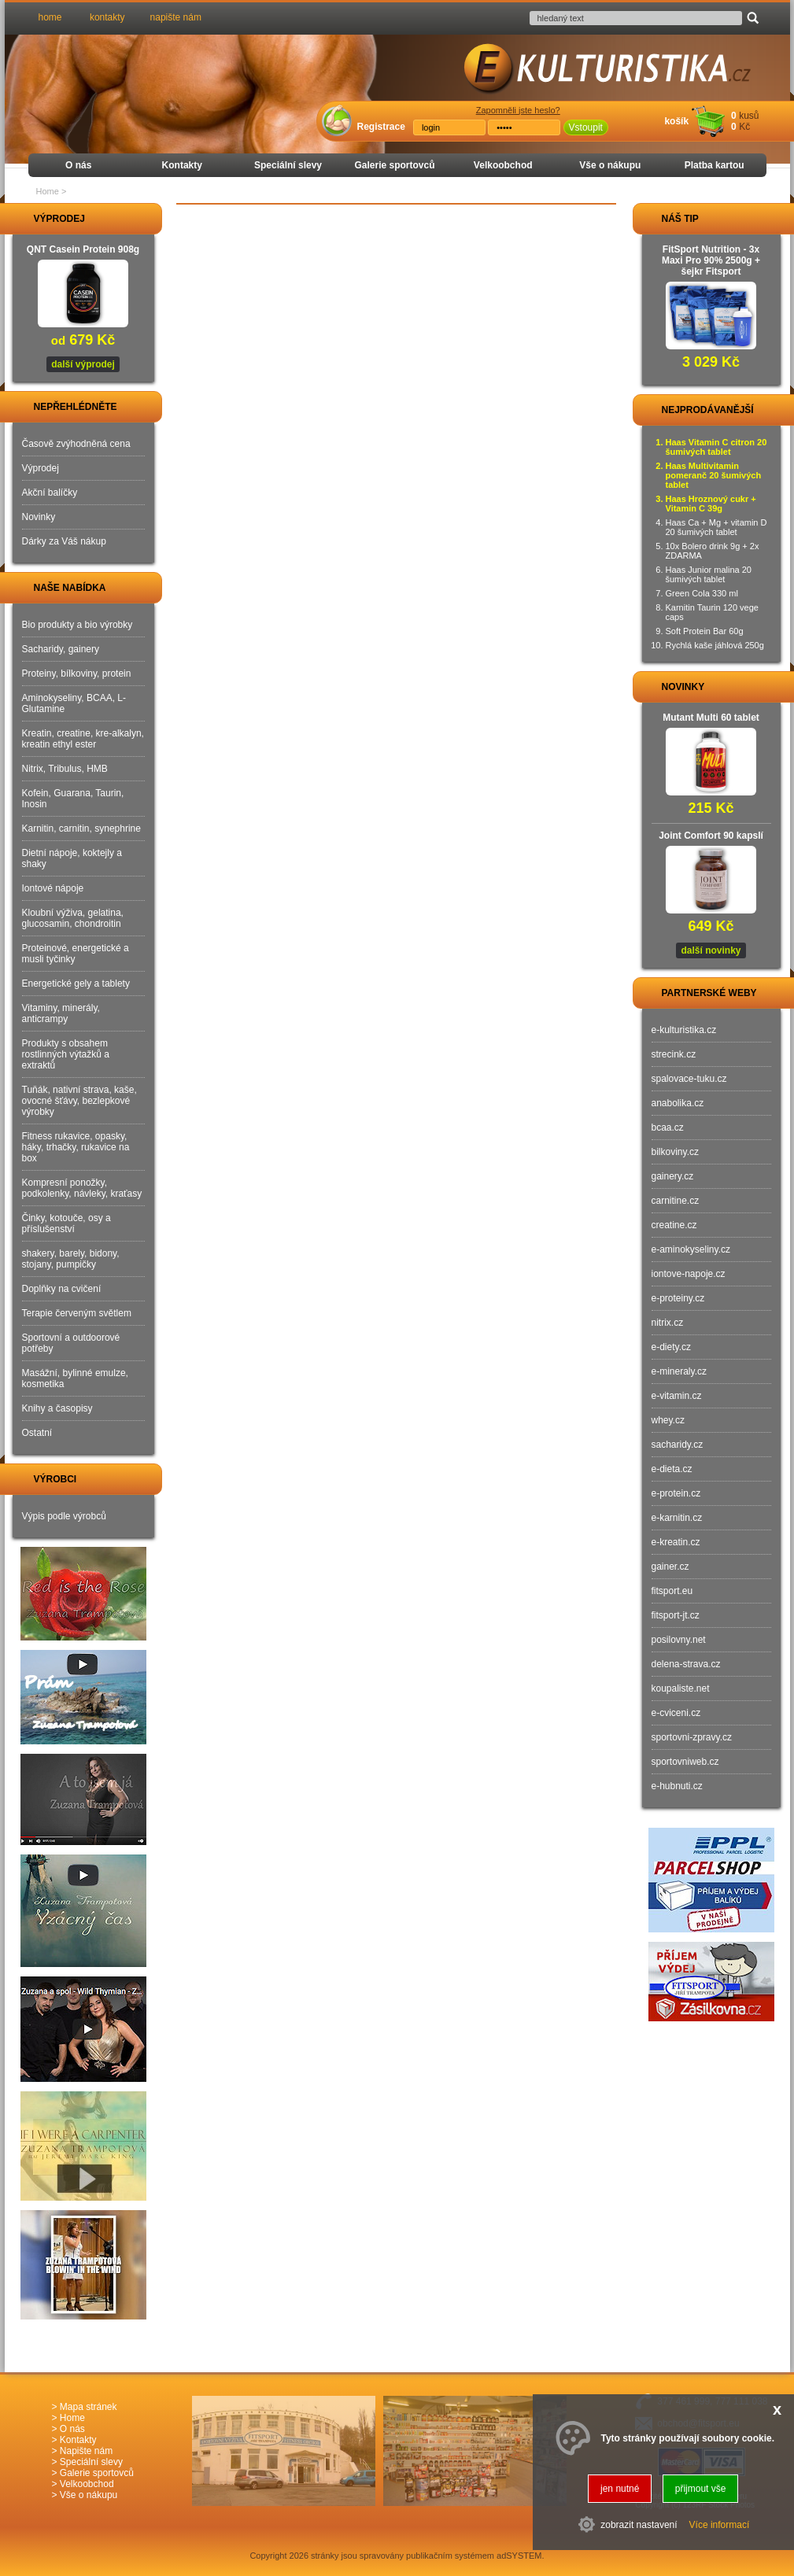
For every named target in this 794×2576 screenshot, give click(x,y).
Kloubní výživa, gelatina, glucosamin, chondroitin (73, 918)
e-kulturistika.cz (684, 1029)
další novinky (710, 950)
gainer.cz (670, 1566)
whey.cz (668, 1420)
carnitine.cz (676, 1200)
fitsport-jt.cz (676, 1615)
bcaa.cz (668, 1127)
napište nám (175, 17)
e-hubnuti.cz (677, 1786)
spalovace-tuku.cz (689, 1078)
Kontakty (182, 165)
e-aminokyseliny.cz (691, 1249)
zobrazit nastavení (638, 2524)
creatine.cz (674, 1225)
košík (676, 121)
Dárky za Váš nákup (64, 541)
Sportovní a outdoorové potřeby (71, 1343)
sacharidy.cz (678, 1444)
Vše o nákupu (610, 165)
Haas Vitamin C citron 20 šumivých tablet (716, 446)
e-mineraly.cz (679, 1371)
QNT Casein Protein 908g (83, 249)
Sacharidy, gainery (61, 649)
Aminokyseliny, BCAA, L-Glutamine (74, 703)
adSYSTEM (519, 2555)
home (50, 17)
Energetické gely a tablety (76, 983)
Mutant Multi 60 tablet (711, 717)
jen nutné (619, 2488)
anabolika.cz (678, 1103)
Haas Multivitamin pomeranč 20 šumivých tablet (714, 475)
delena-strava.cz (686, 1664)
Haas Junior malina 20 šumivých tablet (709, 574)
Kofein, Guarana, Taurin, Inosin (73, 799)
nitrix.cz (668, 1322)
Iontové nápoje (53, 888)
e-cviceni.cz (676, 1712)
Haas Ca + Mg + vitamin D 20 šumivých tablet (716, 527)
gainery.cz (673, 1176)
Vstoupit (586, 127)
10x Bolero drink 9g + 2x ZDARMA (712, 550)
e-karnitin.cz (677, 1517)
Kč (744, 126)
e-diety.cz (671, 1347)
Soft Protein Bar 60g (705, 631)
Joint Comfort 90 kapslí (711, 835)
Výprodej (40, 468)
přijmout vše (700, 2488)
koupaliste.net (681, 1688)
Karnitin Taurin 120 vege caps (712, 612)
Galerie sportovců (394, 165)
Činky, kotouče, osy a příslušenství (66, 1223)
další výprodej (83, 364)
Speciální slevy (288, 165)
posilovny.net (679, 1639)
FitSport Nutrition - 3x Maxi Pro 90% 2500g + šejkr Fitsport (711, 260)
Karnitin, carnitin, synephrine (81, 828)
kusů (749, 115)
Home (47, 191)
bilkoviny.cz (675, 1151)
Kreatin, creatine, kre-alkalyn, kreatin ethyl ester (83, 739)
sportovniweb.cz (685, 1761)
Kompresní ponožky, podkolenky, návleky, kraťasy (82, 1188)
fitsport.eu (672, 1590)
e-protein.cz (676, 1493)
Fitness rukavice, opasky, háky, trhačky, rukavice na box (76, 1147)
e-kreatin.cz (676, 1542)
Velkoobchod (503, 165)
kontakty (107, 17)
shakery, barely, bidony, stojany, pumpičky (71, 1259)
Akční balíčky (50, 492)
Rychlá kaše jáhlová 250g (715, 645)
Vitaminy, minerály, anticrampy (61, 1013)
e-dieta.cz (672, 1468)
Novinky (39, 516)
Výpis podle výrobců (64, 1516)
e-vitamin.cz (677, 1395)
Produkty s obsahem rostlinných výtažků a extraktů (65, 1054)
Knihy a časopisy (57, 1408)
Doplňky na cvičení (62, 1288)
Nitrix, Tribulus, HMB (65, 768)
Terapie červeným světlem (76, 1313)
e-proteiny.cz (678, 1298)
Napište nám (86, 2450)
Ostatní (37, 1432)
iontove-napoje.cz (689, 1273)
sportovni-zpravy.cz (692, 1737)
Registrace (381, 126)
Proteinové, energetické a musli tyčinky (75, 954)
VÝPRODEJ (45, 218)
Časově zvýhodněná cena (76, 443)
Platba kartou (714, 165)
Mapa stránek (88, 2406)
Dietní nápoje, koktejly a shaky (72, 858)
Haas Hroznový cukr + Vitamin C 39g (711, 503)
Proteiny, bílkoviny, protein (76, 673)
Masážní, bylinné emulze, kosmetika (75, 1378)
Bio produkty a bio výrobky (77, 624)
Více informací (719, 2524)
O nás (78, 165)
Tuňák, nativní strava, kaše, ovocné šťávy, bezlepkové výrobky (79, 1100)
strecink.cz (674, 1054)
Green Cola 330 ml (702, 593)
